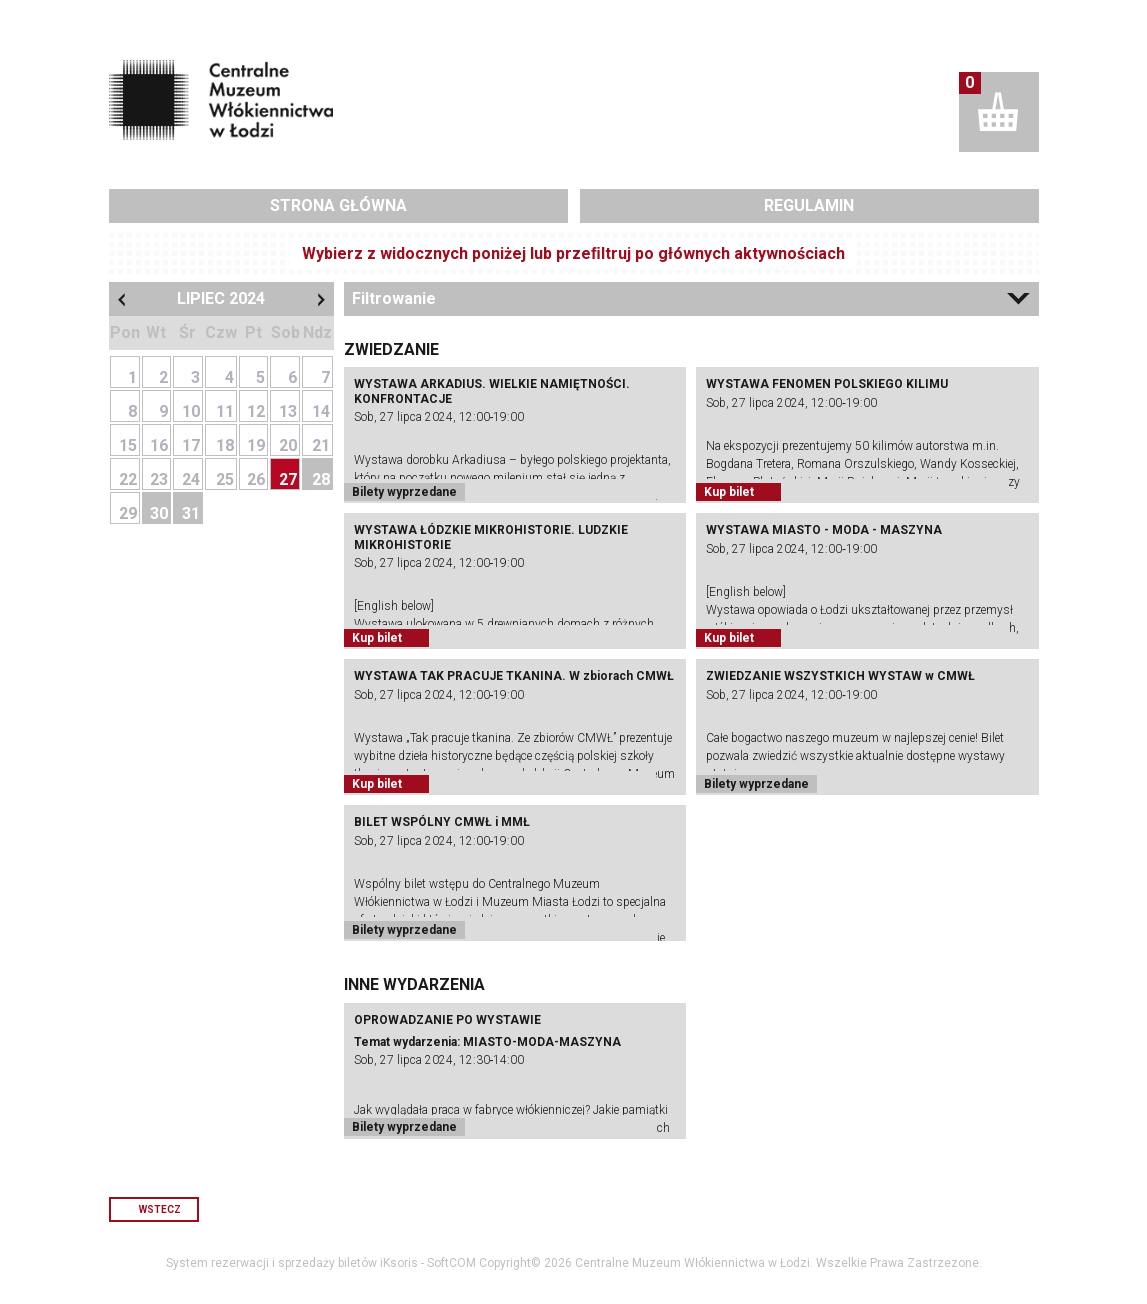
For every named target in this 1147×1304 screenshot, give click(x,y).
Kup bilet (729, 492)
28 (321, 479)
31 (191, 513)
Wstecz (160, 1209)
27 (288, 479)
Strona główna (338, 205)
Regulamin (809, 205)
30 (159, 513)
